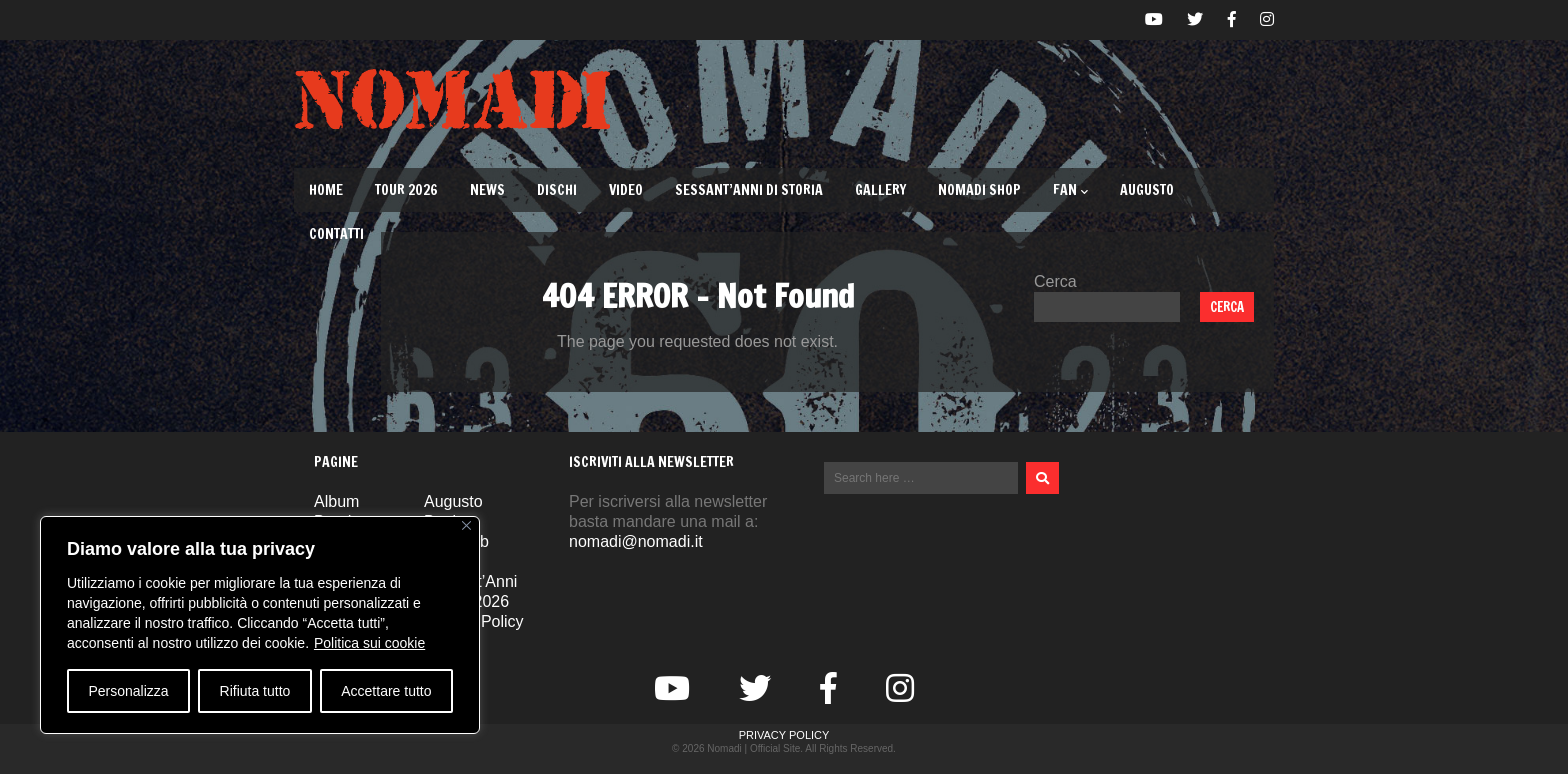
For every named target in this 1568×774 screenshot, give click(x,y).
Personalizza (128, 691)
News (487, 190)
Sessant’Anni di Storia (749, 190)
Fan (1070, 190)
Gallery (880, 190)
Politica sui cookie (369, 643)
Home (326, 190)
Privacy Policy (784, 735)
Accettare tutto (386, 691)
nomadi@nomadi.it (636, 541)
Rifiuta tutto (255, 691)
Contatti (336, 234)
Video (626, 190)
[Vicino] (466, 525)
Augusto (1147, 190)
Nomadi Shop (979, 190)
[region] (260, 625)
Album (336, 501)
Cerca (1055, 281)
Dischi (557, 190)
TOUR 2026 (406, 190)
